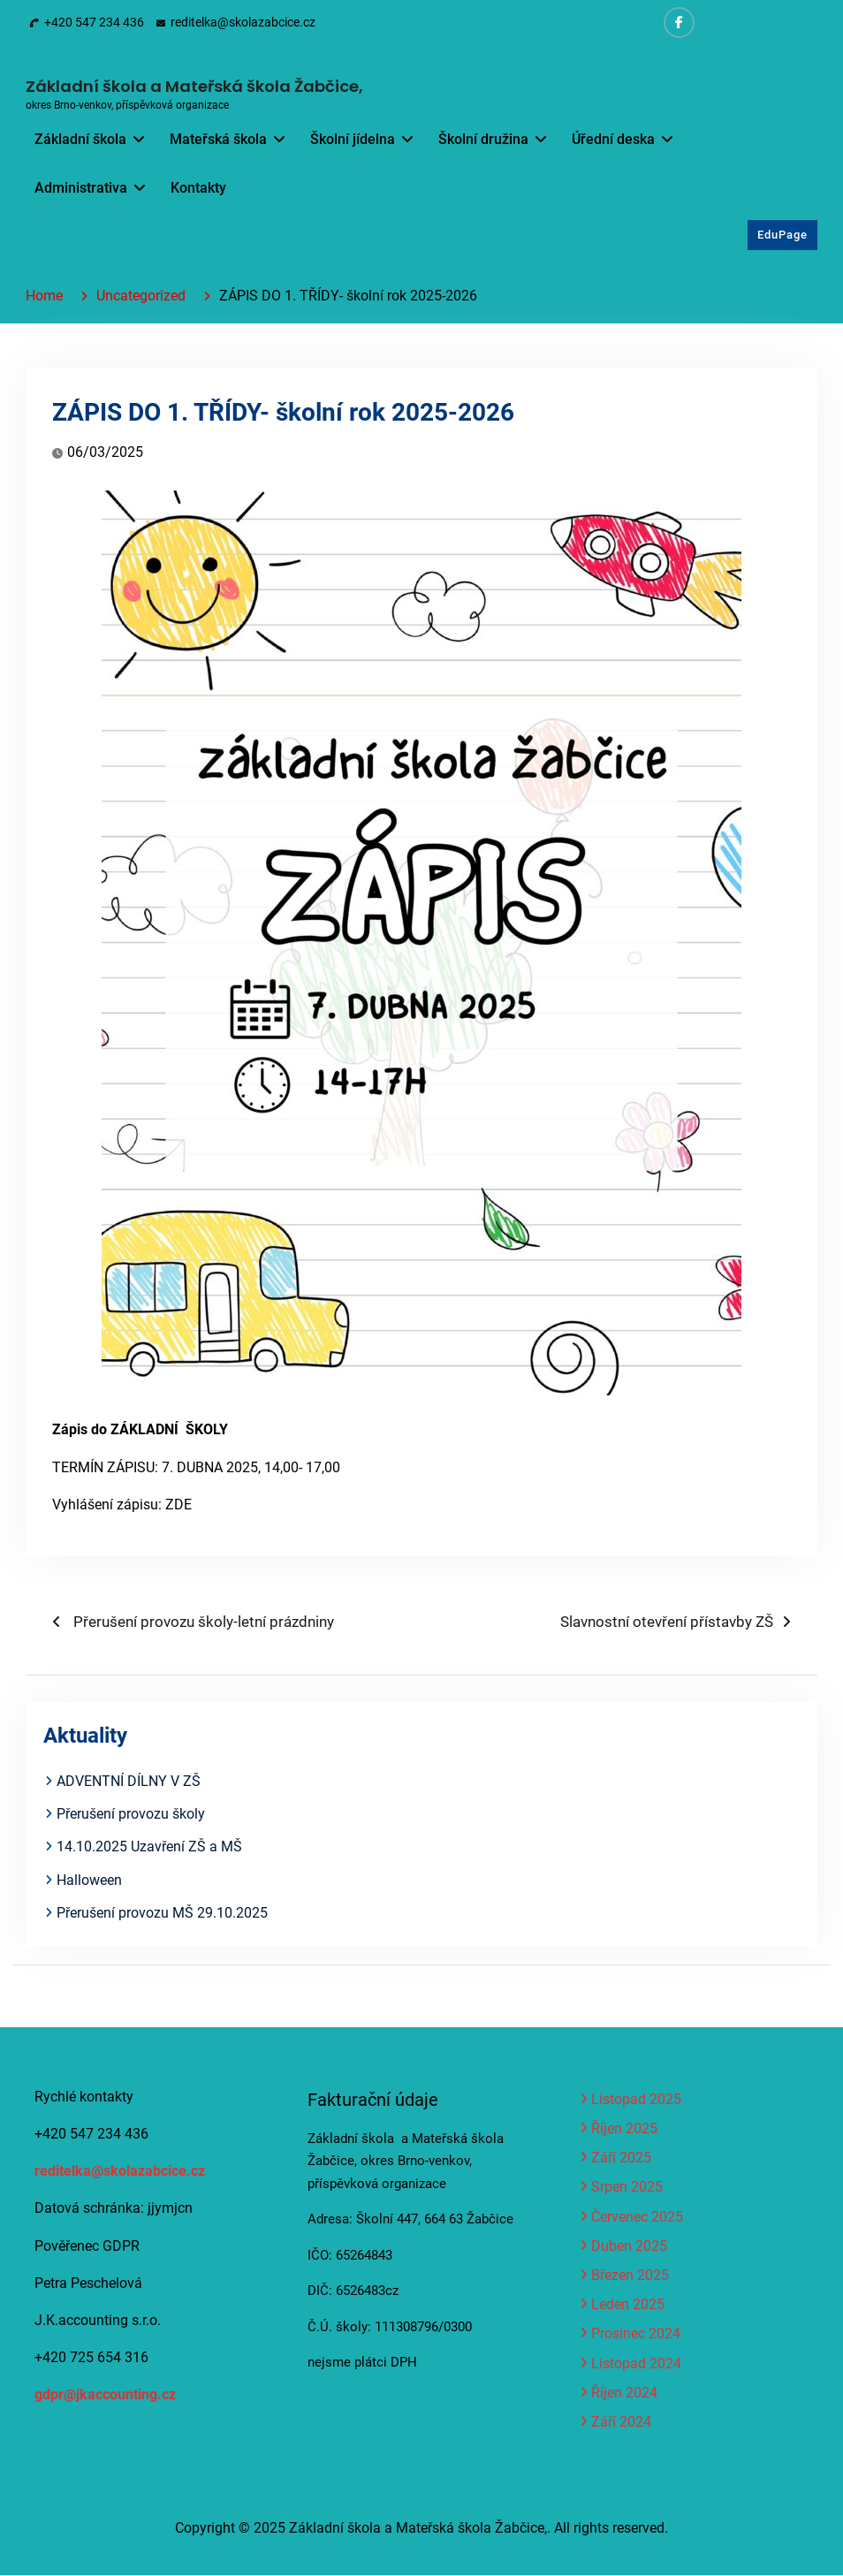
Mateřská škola (218, 139)
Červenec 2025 (637, 2217)
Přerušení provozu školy (131, 1814)
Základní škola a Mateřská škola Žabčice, (194, 86)
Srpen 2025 (627, 2188)
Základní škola (80, 139)
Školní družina (483, 139)
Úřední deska (613, 139)
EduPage (782, 235)
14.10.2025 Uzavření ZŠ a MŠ (149, 1847)
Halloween (89, 1881)
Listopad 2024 (636, 2364)
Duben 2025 (629, 2246)
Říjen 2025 (624, 2129)
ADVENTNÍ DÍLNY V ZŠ (129, 1782)
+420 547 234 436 (94, 22)
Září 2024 (621, 2422)
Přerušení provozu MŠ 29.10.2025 (162, 1913)
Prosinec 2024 (635, 2335)
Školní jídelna (352, 139)
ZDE (178, 1505)
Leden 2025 (628, 2305)
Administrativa (80, 187)
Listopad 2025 (636, 2100)
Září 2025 (621, 2158)
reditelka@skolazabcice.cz (243, 22)
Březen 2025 (630, 2276)
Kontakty (198, 187)
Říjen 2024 (624, 2393)
